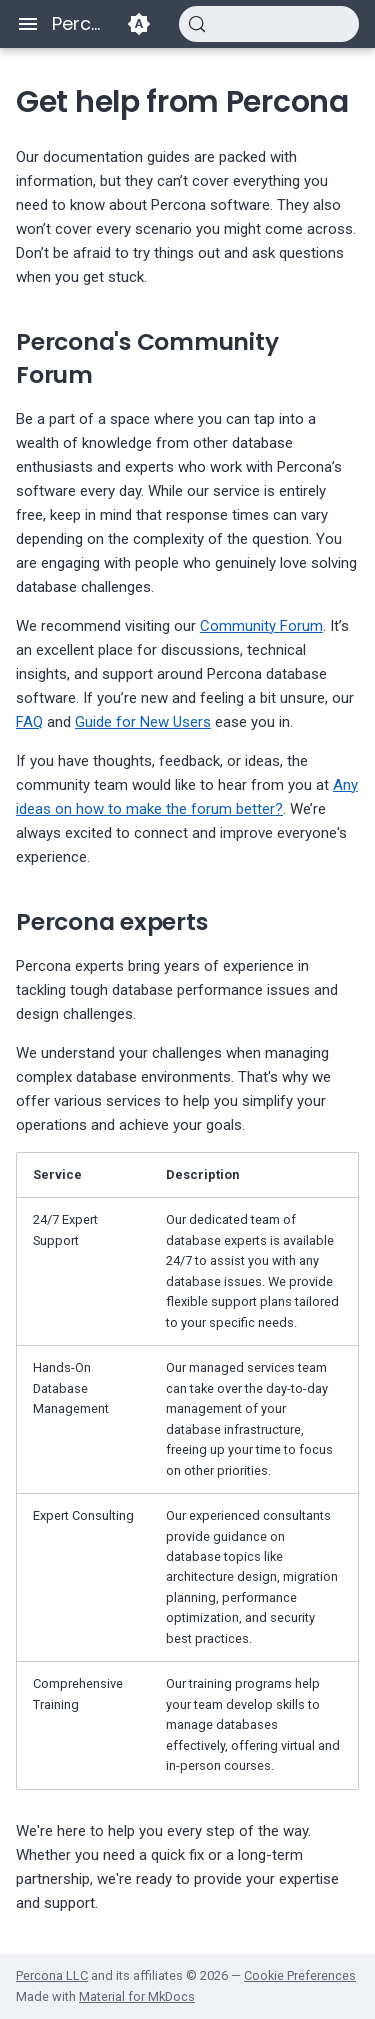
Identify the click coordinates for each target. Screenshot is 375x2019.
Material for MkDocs (137, 1996)
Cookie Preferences (300, 1975)
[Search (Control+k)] (269, 24)
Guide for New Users (143, 722)
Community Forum (261, 626)
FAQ (29, 722)
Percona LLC (52, 1975)
